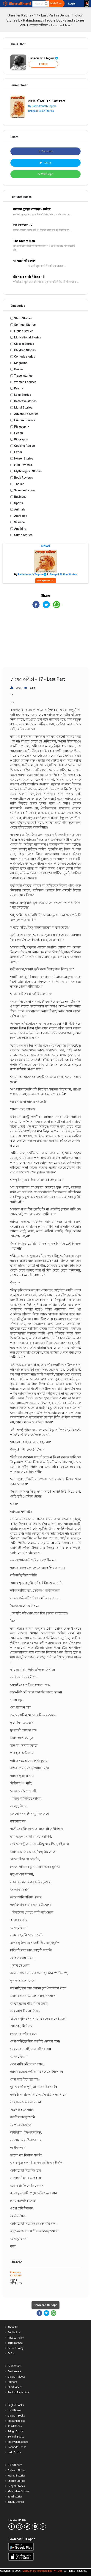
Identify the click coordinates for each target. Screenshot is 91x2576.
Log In (72, 4)
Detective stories (25, 401)
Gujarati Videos (16, 2376)
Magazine (20, 363)
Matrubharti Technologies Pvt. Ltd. (42, 2570)
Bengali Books (16, 2436)
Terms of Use (15, 2342)
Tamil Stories (15, 2496)
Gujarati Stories (17, 2470)
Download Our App (45, 2305)
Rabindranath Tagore (43, 58)
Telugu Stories (16, 2501)
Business (20, 496)
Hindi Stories (15, 2465)
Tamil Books (15, 2426)
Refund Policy (15, 2348)
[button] (46, 4)
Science (19, 522)
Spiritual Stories (25, 324)
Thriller (19, 484)
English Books (16, 2405)
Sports (18, 503)
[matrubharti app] (87, 3)
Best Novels (14, 2371)
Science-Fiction (24, 490)
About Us (13, 2327)
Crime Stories (23, 535)
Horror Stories (23, 458)
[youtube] (35, 2526)
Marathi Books (16, 2420)
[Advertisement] (45, 641)
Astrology (20, 516)
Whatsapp (45, 174)
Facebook (45, 151)
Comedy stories (24, 356)
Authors (12, 2381)
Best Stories (14, 2366)
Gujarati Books (16, 2415)
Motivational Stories (27, 337)
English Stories (16, 2480)
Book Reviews (23, 477)
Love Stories (22, 395)
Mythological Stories (28, 471)
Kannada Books (17, 2447)
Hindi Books (14, 2410)
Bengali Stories (16, 2486)
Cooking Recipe (24, 446)
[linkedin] (43, 2526)
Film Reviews (23, 465)
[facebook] (11, 2526)
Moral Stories (23, 407)
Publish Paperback (18, 2392)
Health (18, 433)
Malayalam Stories (18, 2491)
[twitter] (27, 2526)
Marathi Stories (16, 2475)
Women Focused (25, 382)
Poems (18, 369)
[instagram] (19, 2526)
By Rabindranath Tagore (42, 106)
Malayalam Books (18, 2441)
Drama (18, 388)
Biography (21, 439)
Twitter (46, 162)
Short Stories (23, 318)
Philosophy (21, 426)
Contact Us (14, 2332)
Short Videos (15, 2387)
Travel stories (23, 375)
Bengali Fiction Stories (41, 110)
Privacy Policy (16, 2337)
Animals (19, 509)
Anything (20, 528)
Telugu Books (15, 2431)
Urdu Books (14, 2452)
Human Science (24, 420)
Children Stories (25, 350)
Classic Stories (24, 344)
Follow (43, 64)
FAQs (11, 2353)
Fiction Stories (23, 331)
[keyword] (40, 4)
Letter (18, 452)
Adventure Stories (26, 414)
